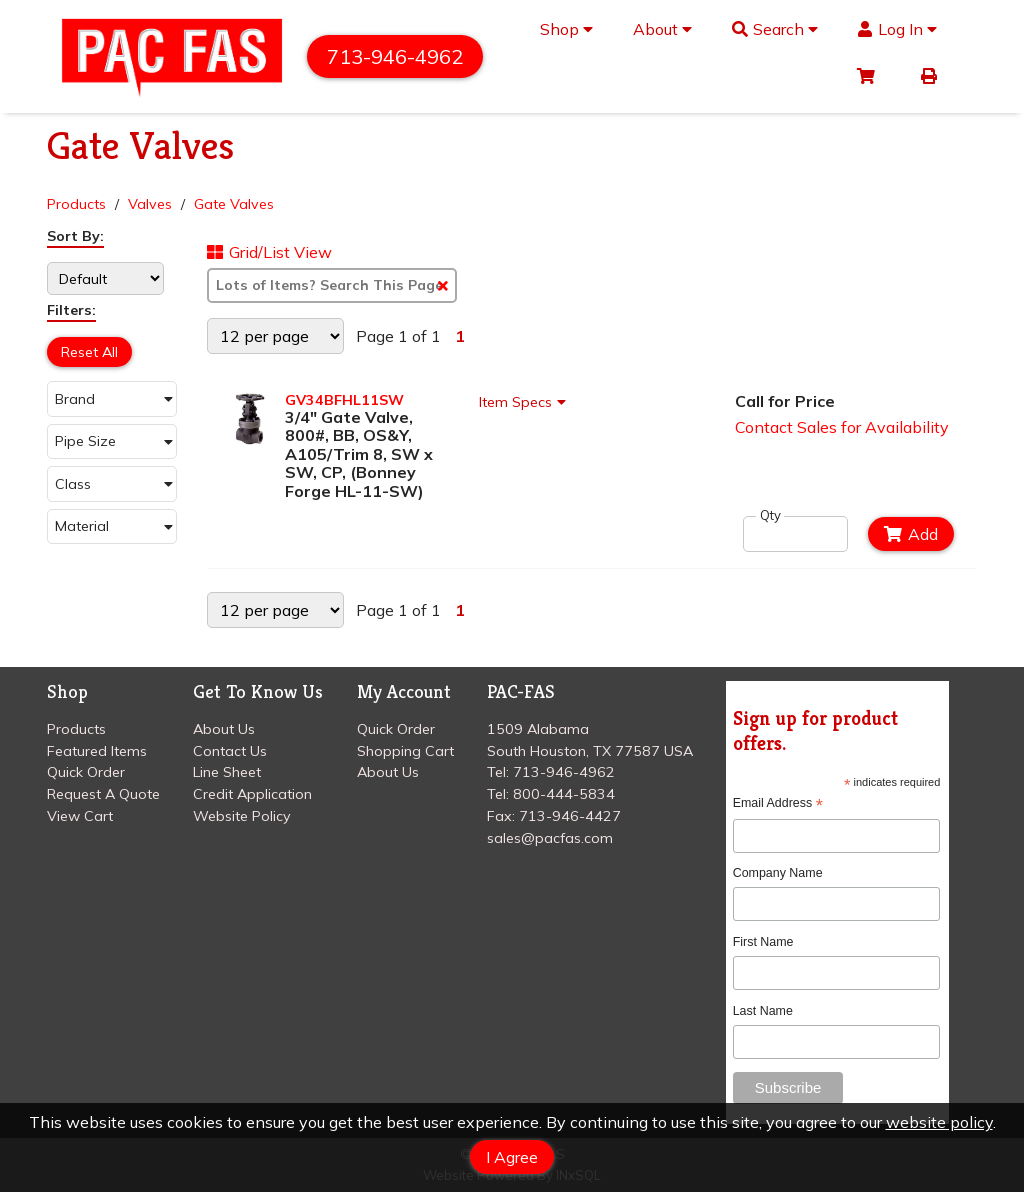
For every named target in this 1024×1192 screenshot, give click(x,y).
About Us (224, 729)
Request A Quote (103, 794)
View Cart (80, 816)
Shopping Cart (405, 751)
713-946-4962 (395, 56)
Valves (150, 204)
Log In (897, 29)
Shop (566, 29)
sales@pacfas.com (550, 838)
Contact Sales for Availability (842, 427)
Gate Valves (234, 204)
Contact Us (230, 751)
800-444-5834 (564, 794)
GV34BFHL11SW (344, 400)
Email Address (778, 803)
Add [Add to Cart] (911, 534)
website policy (939, 1122)
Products (76, 204)
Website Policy (242, 816)
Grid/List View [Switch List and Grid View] (269, 252)
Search (775, 29)
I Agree (512, 1157)
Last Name (763, 1011)
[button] (112, 398)
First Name (763, 942)
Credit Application (252, 794)
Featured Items (97, 751)
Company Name (778, 873)
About (662, 29)
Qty (770, 515)
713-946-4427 (570, 816)
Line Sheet (227, 772)
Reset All (89, 352)
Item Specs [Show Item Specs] (525, 402)
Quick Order (86, 772)
